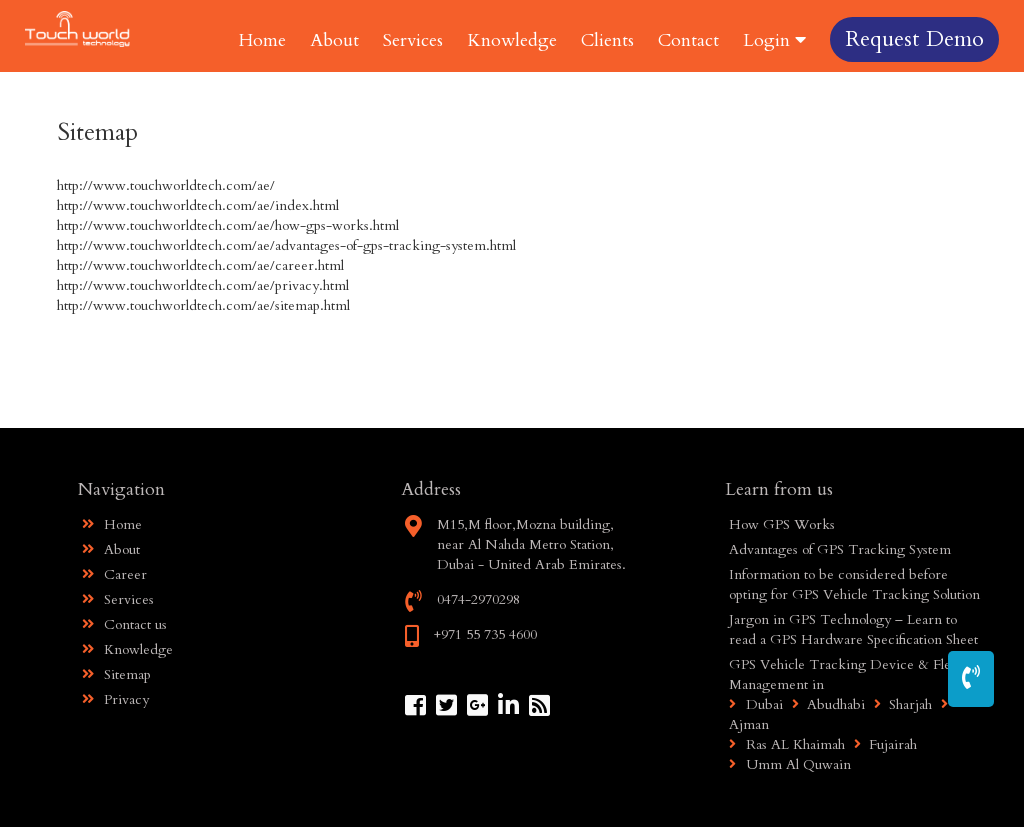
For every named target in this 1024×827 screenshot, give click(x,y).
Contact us (124, 624)
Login (774, 40)
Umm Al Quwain (790, 764)
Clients (607, 40)
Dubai (756, 704)
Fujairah (883, 744)
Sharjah (900, 704)
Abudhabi (826, 704)
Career (114, 574)
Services (413, 40)
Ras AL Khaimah (787, 744)
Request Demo (914, 39)
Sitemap (116, 674)
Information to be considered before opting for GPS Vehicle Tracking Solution (854, 584)
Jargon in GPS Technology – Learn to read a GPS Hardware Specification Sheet (853, 629)
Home (262, 40)
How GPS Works (782, 524)
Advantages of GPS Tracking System (840, 549)
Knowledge (512, 40)
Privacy (115, 699)
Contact (688, 40)
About (334, 40)
